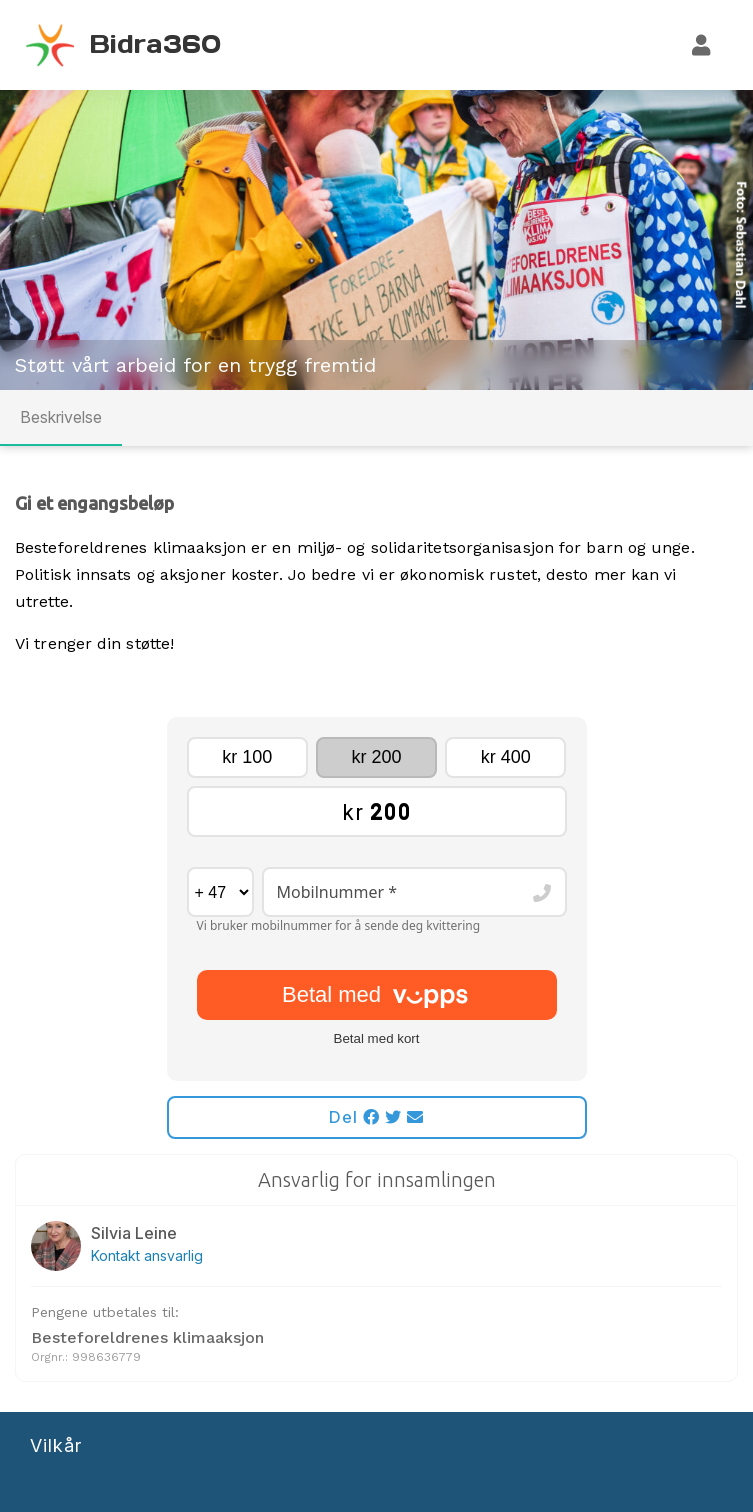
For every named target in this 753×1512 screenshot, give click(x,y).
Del (376, 1117)
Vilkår (56, 1445)
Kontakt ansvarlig (147, 1255)
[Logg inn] (702, 45)
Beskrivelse (61, 417)
